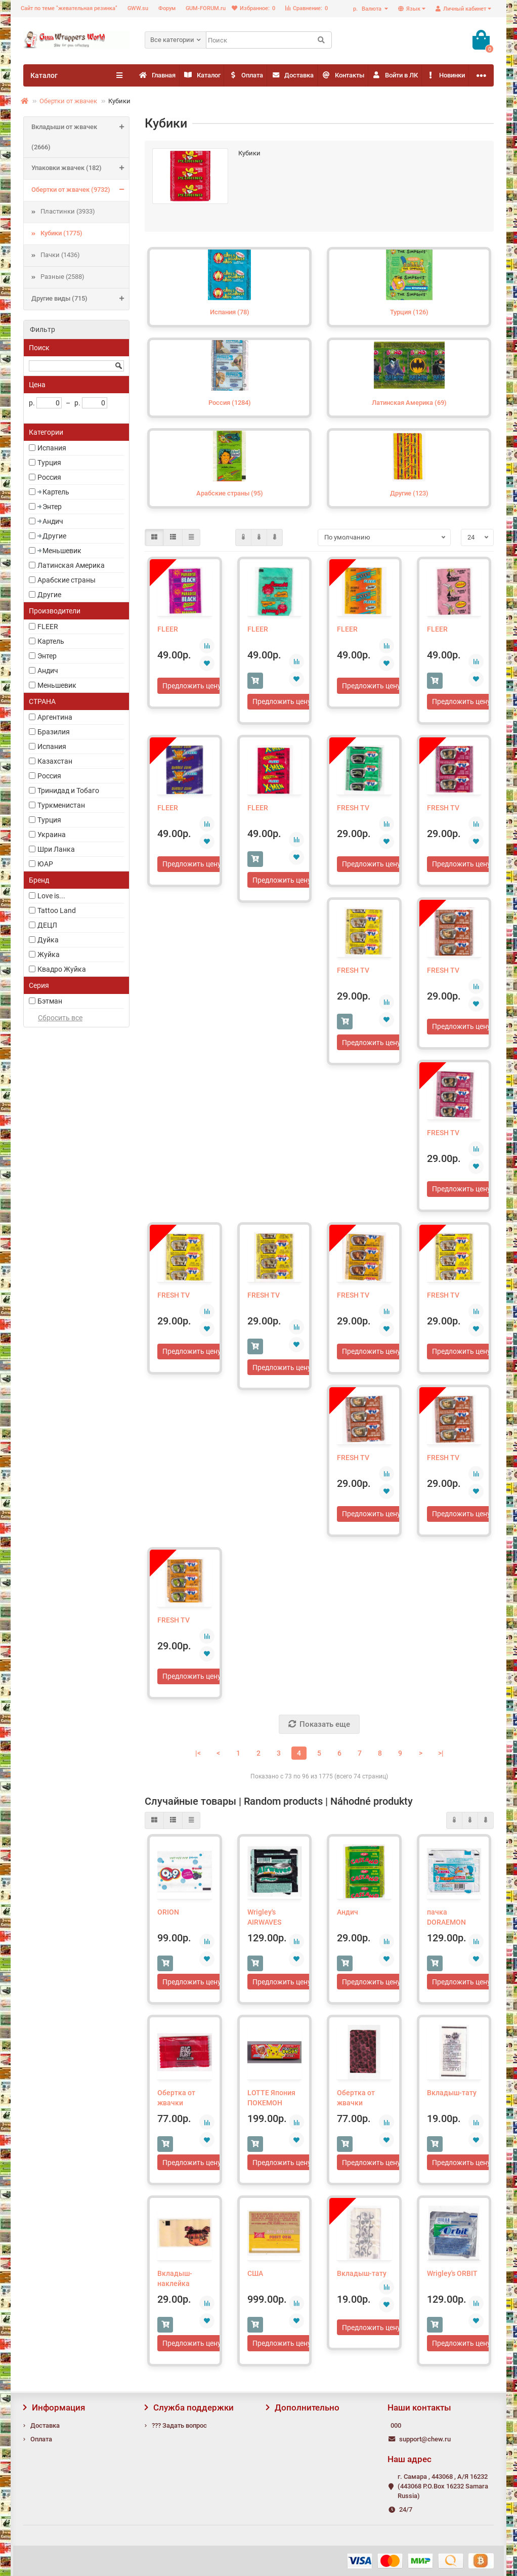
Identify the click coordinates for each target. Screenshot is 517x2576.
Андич (52, 521)
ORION (168, 1915)
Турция (49, 463)
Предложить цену (191, 686)
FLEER (47, 626)
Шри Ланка (56, 849)
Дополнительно (302, 2408)
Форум (167, 8)
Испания (51, 448)
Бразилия (53, 732)
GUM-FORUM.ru (206, 8)
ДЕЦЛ (47, 925)
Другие (54, 536)
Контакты (433, 75)
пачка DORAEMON (446, 1920)
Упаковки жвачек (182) (80, 168)
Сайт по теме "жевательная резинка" (69, 8)
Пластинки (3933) (67, 211)
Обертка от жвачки (176, 2101)
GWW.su (137, 8)
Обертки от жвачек (68, 101)
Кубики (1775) (61, 233)
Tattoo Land (56, 910)
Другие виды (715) (80, 299)
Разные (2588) (62, 276)
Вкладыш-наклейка (174, 2283)
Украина (51, 834)
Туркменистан (61, 805)
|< (198, 1756)
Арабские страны (66, 580)
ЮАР (45, 864)
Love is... (51, 896)
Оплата (296, 75)
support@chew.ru (425, 2439)
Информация (54, 2408)
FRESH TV (353, 808)
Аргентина (54, 717)
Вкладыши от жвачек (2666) (80, 137)
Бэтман (49, 1001)
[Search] (269, 40)
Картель (55, 492)
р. (368, 9)
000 (396, 2425)
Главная (167, 75)
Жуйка (48, 954)
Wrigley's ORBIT (452, 2278)
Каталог (231, 75)
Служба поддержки (189, 2408)
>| (441, 1756)
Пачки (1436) (60, 255)
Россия (49, 477)
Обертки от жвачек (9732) (80, 190)
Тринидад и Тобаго (68, 790)
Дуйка (48, 940)
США (255, 2278)
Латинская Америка (71, 565)
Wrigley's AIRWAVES (264, 1920)
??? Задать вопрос (179, 2425)
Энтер (52, 507)
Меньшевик (61, 551)
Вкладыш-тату (452, 2096)
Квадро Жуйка (61, 969)
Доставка (362, 75)
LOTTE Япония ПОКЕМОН (271, 2101)
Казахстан (54, 761)
